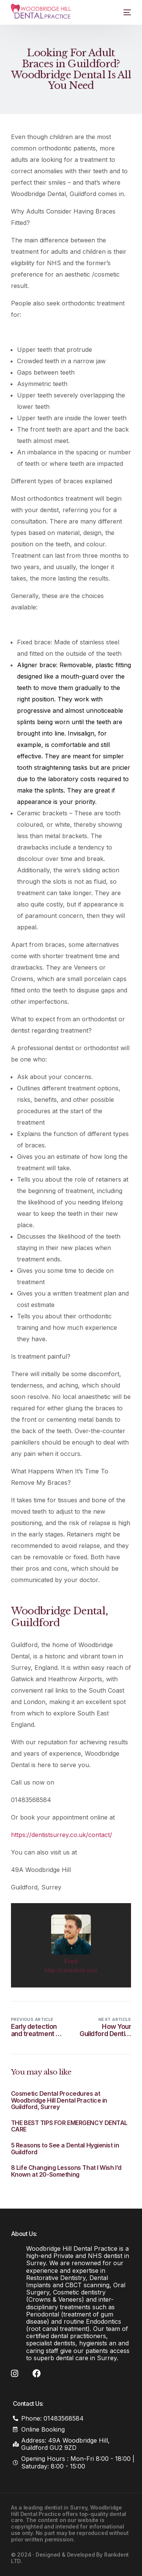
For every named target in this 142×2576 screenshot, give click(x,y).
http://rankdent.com (71, 1970)
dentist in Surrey (65, 2507)
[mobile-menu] (122, 12)
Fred (70, 1961)
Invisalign (81, 733)
